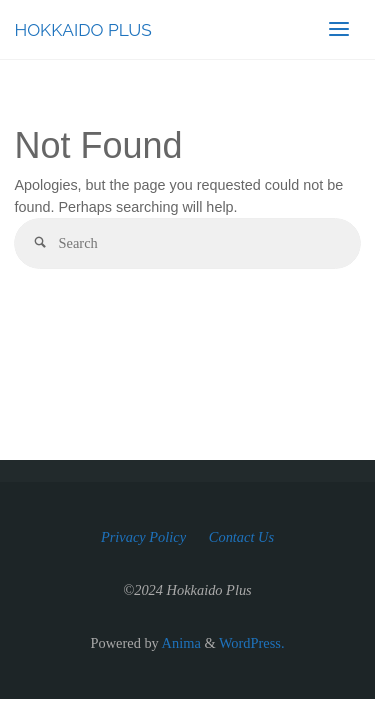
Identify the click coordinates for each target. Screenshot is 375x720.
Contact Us (241, 537)
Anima (180, 643)
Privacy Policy (143, 537)
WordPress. (252, 643)
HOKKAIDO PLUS (82, 30)
